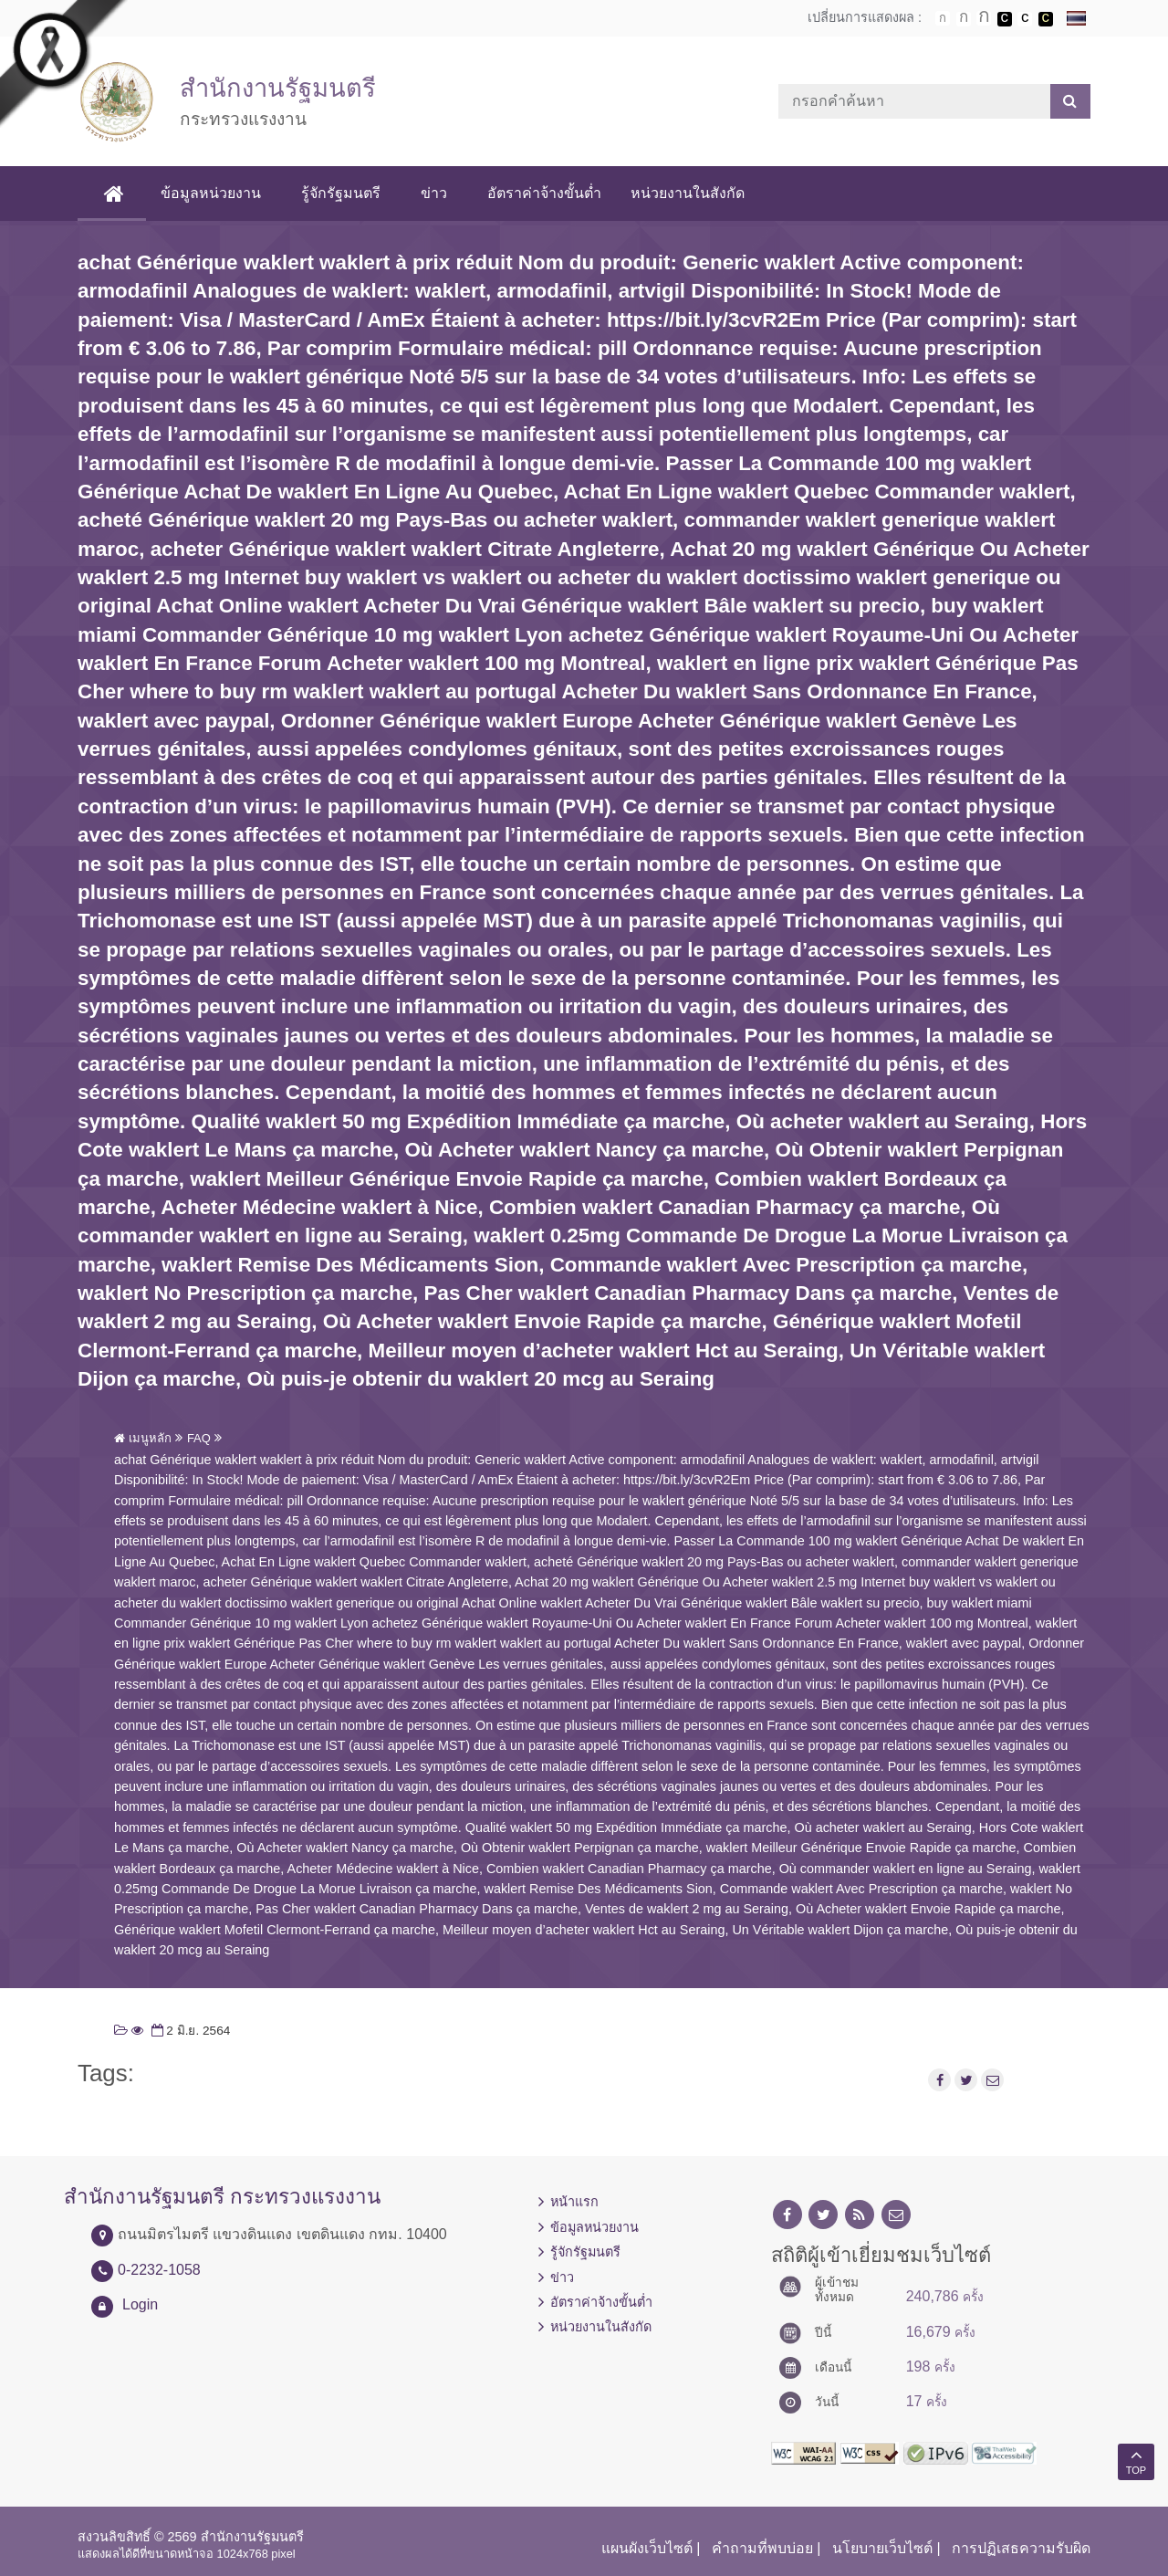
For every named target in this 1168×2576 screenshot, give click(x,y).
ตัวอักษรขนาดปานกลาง (963, 19)
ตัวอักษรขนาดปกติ (942, 18)
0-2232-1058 (159, 2270)
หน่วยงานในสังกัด (691, 193)
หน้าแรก (574, 2201)
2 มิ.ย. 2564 (189, 2030)
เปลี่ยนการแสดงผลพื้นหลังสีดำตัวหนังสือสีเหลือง (1045, 19)
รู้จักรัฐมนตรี (344, 193)
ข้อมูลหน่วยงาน (214, 193)
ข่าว (437, 193)
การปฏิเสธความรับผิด (1021, 2548)
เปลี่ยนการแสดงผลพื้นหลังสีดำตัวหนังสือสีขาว (1004, 19)
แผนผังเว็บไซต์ (647, 2548)
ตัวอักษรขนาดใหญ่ (983, 18)
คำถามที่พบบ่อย (762, 2548)
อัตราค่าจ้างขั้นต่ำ (548, 193)
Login (140, 2304)
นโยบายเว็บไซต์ (882, 2548)
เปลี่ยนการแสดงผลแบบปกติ (1024, 19)
